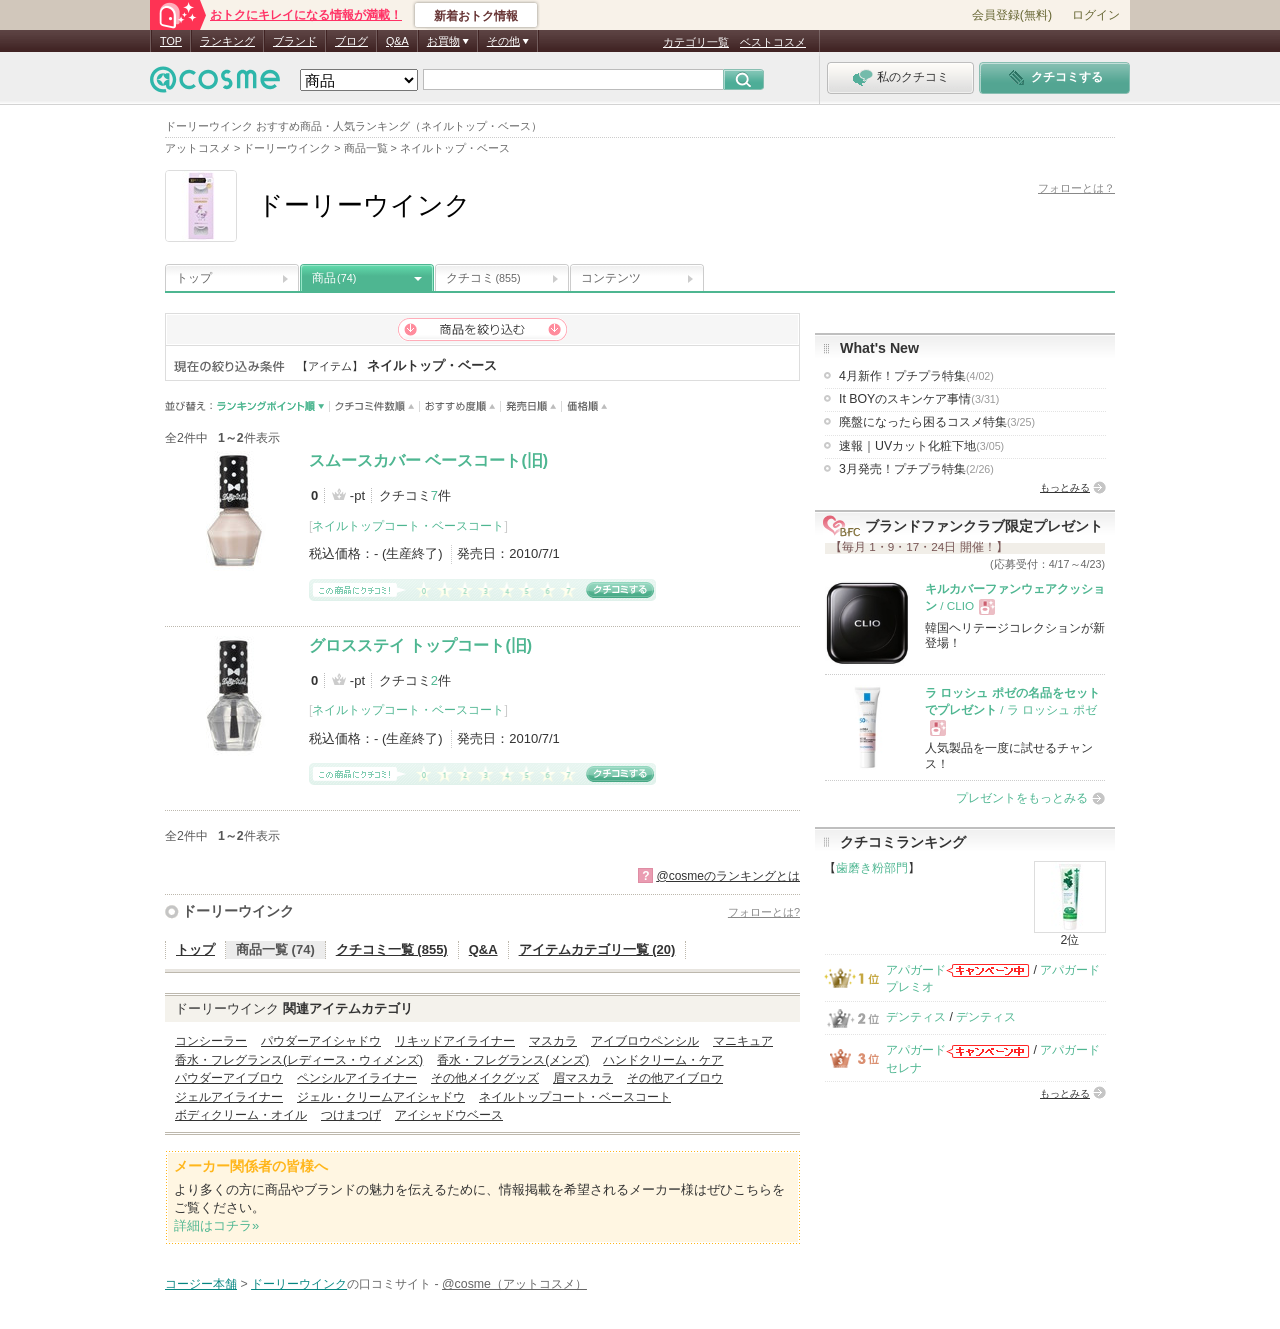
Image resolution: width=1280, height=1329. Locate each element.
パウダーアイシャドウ (321, 1041)
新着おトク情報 (476, 16)
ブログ (351, 41)
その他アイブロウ (675, 1078)
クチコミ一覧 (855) (392, 949)
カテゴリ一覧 (696, 42)
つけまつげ (351, 1115)
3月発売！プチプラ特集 (916, 469)
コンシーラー (211, 1041)
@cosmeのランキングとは (728, 876)
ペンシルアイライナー (357, 1078)
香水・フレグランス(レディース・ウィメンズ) (299, 1060)
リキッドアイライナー (455, 1041)
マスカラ (553, 1041)
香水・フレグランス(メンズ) (513, 1060)
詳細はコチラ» (216, 1225)
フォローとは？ (1076, 188)
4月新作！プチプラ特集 (916, 376)
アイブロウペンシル (645, 1041)
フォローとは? (764, 912)
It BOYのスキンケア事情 (919, 399)
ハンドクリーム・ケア (663, 1060)
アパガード (916, 970)
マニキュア (743, 1041)
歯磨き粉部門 (872, 868)
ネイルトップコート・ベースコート (408, 526)
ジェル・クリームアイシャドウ (381, 1097)
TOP (171, 41)
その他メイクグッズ (485, 1078)
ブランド (295, 41)
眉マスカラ (583, 1078)
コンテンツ (611, 278)
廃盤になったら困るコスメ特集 (937, 422)
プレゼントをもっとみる (1022, 798)
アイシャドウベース (449, 1115)
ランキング (227, 41)
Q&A (397, 41)
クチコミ (483, 278)
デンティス (916, 1017)
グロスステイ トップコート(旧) (420, 645)
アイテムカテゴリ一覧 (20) (597, 949)
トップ (194, 278)
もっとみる (1065, 487)
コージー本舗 (201, 1284)
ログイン (1096, 15)
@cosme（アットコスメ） (514, 1284)
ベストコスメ (773, 42)
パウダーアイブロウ (229, 1078)
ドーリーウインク (238, 911)
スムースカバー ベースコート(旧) (428, 460)
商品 (334, 278)
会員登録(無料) (1012, 15)
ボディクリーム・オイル (241, 1115)
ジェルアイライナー (229, 1097)
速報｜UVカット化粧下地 (921, 446)
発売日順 (531, 406)
